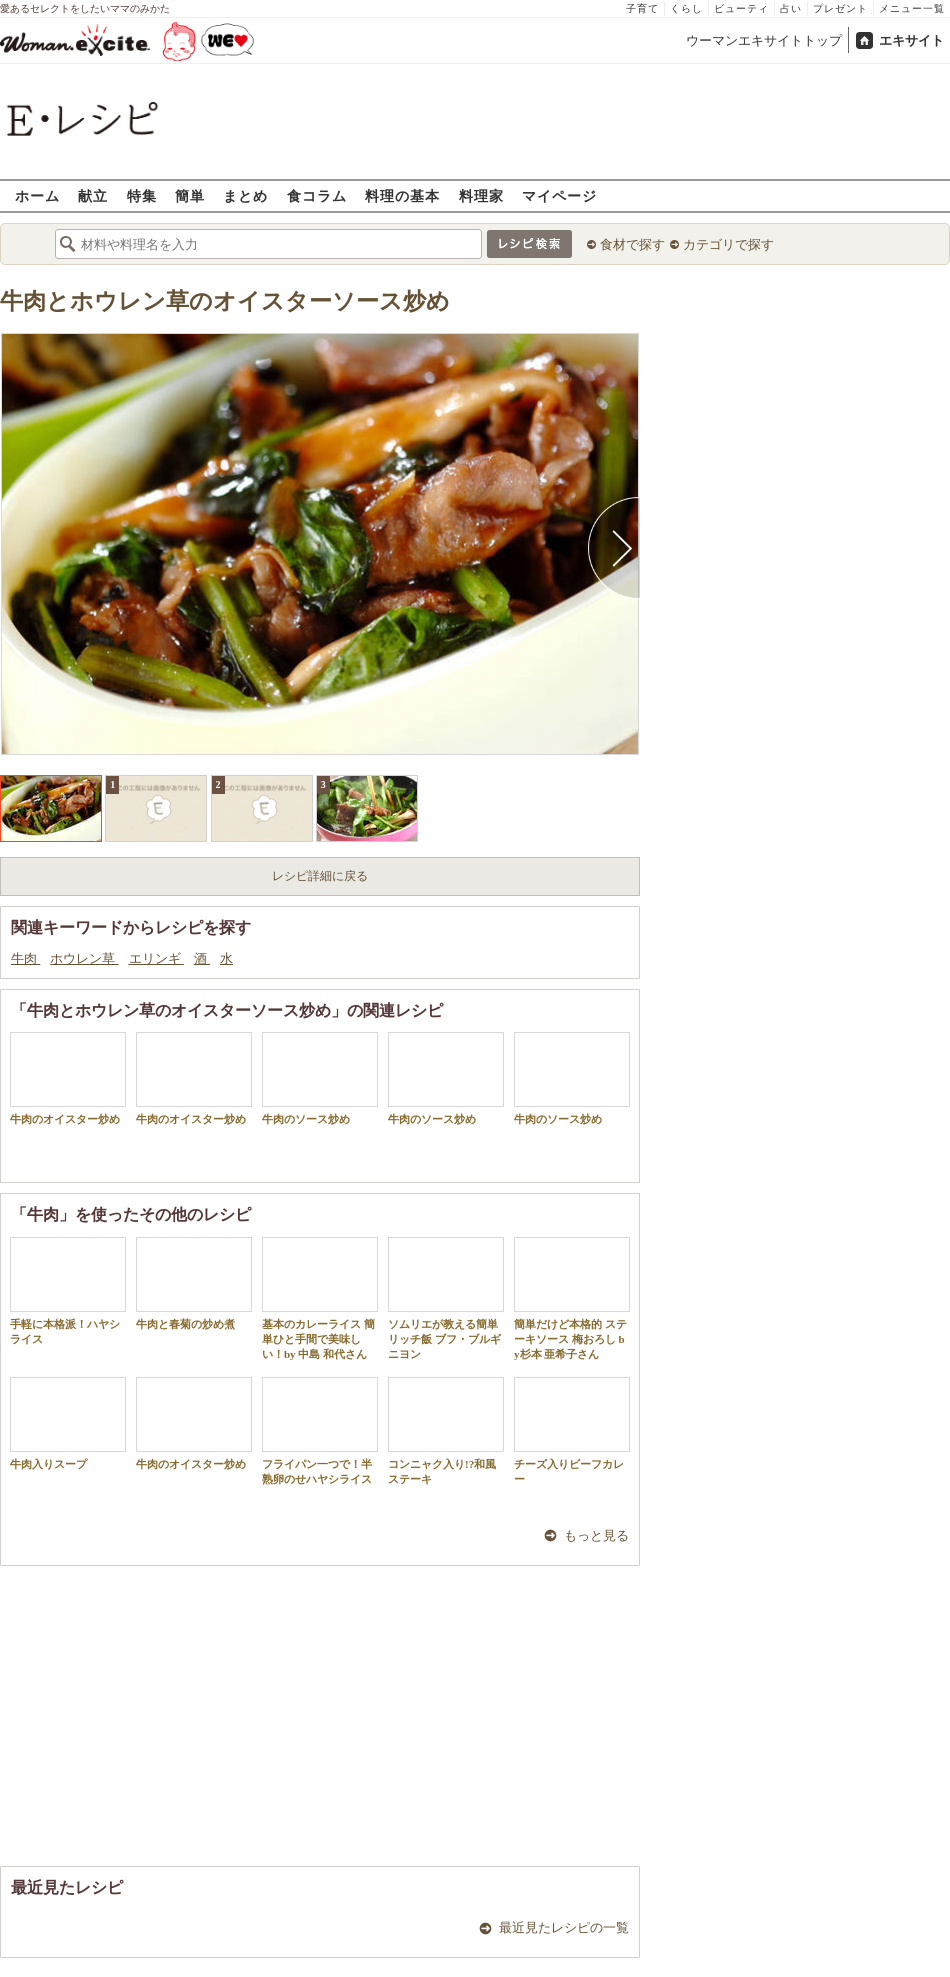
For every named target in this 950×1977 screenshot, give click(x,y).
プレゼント (840, 8)
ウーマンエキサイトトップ (764, 40)
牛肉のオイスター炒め (68, 1078)
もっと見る (596, 1535)
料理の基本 (402, 195)
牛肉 (25, 958)
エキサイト (911, 40)
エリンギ (156, 958)
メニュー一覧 (912, 8)
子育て (642, 8)
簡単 (190, 195)
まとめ (245, 195)
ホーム (37, 195)
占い (791, 8)
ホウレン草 (84, 958)
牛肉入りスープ (68, 1423)
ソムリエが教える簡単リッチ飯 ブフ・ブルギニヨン (446, 1299)
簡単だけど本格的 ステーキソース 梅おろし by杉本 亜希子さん (572, 1299)
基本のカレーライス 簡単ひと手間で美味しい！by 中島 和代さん (320, 1299)
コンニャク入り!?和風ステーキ (446, 1431)
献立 (93, 195)
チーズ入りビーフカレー (572, 1431)
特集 (142, 195)
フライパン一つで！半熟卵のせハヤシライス (320, 1431)
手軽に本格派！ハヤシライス (68, 1291)
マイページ (559, 195)
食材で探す (632, 244)
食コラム (317, 195)
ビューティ (741, 8)
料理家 (481, 195)
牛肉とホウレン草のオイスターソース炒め (225, 301)
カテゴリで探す (728, 244)
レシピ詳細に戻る (320, 876)
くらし (686, 8)
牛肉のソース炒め (320, 1078)
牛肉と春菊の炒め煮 (194, 1283)
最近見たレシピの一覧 (564, 1927)
